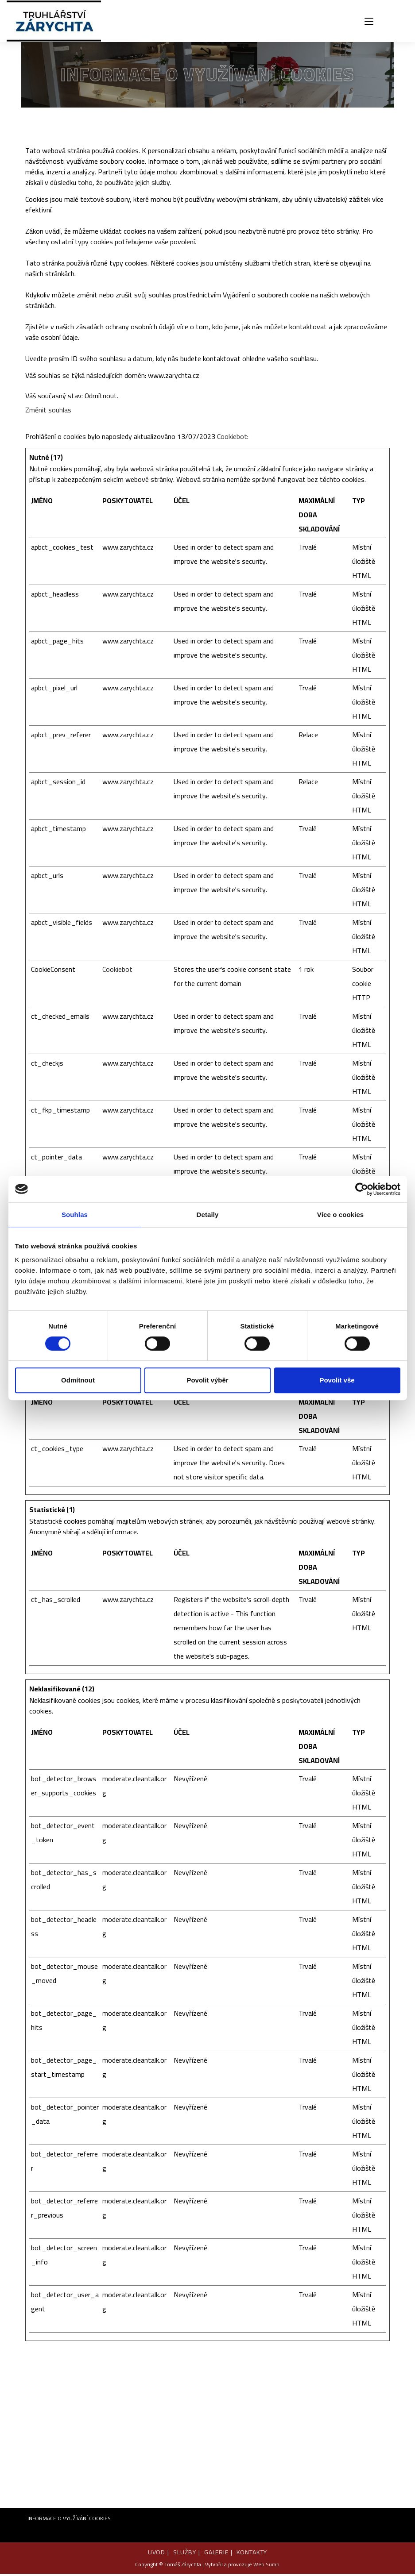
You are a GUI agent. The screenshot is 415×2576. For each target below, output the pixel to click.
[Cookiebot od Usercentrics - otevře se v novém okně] (361, 1189)
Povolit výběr (207, 1380)
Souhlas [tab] (75, 1214)
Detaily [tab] (208, 1214)
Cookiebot (232, 438)
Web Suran (266, 2566)
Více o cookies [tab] (340, 1214)
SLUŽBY (184, 2554)
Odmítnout (78, 1380)
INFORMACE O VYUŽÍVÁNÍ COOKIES (69, 2520)
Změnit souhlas (48, 412)
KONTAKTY (252, 2554)
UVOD (155, 2554)
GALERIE (216, 2554)
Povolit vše (336, 1380)
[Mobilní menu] (369, 22)
